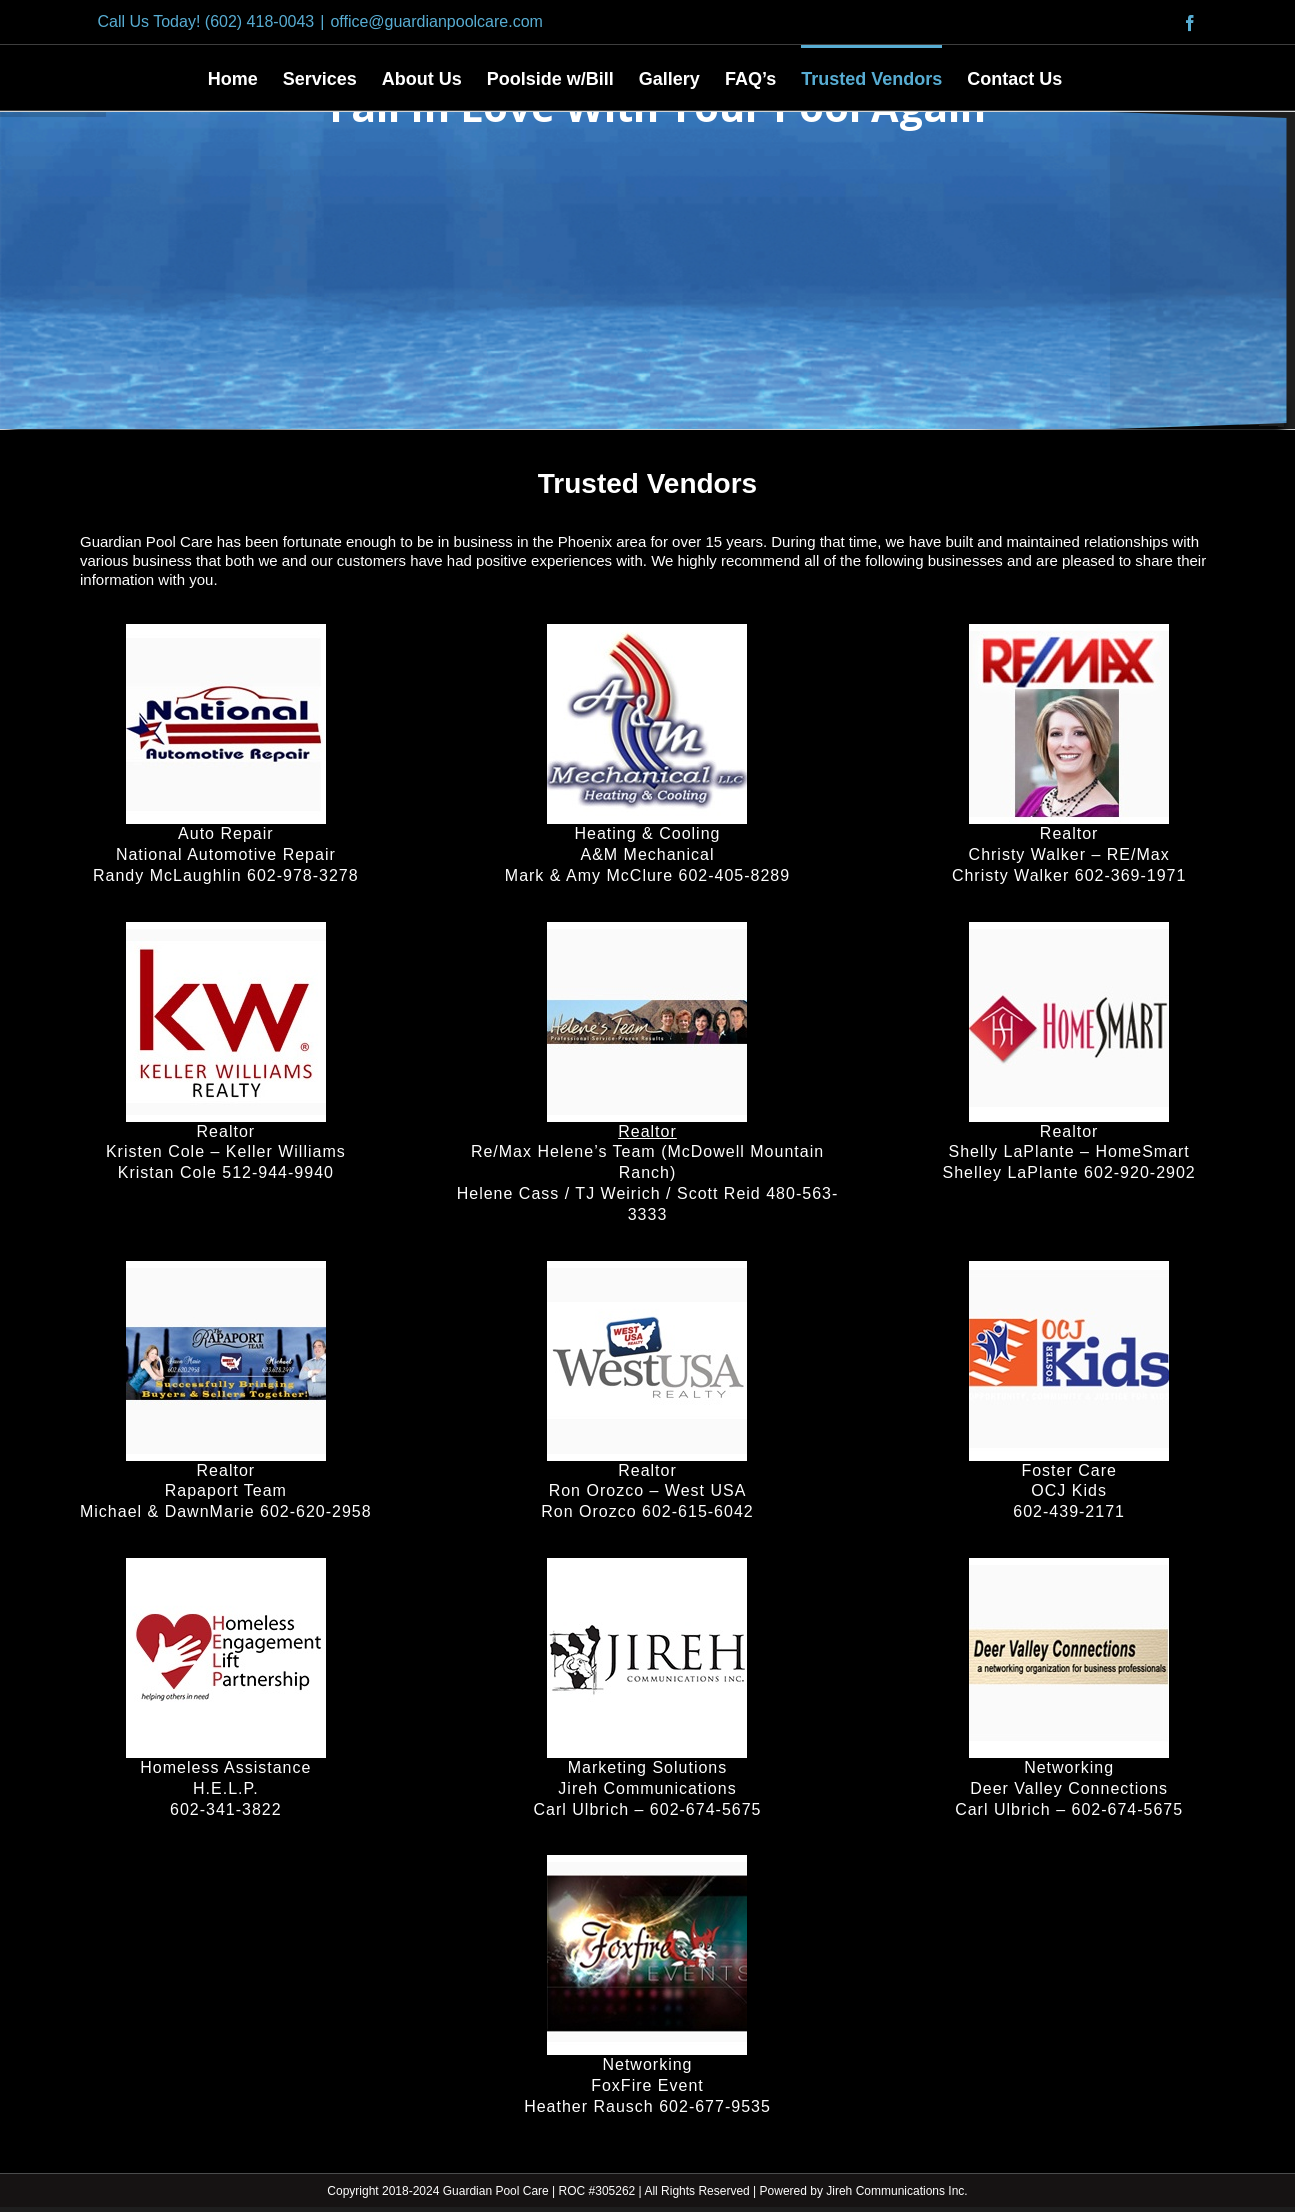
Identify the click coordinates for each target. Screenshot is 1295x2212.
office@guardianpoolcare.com (436, 21)
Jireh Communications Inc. (896, 2191)
